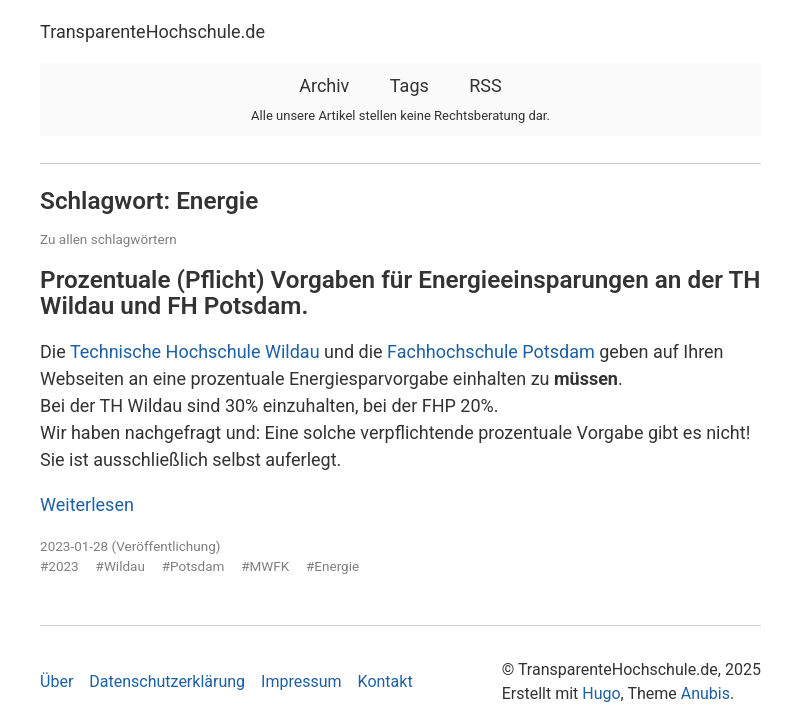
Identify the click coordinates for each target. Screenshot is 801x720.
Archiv (324, 85)
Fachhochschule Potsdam (491, 351)
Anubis (705, 693)
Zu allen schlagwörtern (108, 239)
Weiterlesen (87, 504)
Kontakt (385, 681)
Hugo (601, 693)
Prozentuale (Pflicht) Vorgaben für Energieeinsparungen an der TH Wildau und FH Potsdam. (400, 293)
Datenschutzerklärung (167, 681)
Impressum (301, 681)
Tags (409, 85)
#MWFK (265, 566)
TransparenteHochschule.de (152, 31)
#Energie (332, 566)
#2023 (59, 566)
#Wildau (120, 566)
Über (56, 681)
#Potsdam (193, 566)
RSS (485, 85)
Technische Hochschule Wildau (195, 351)
